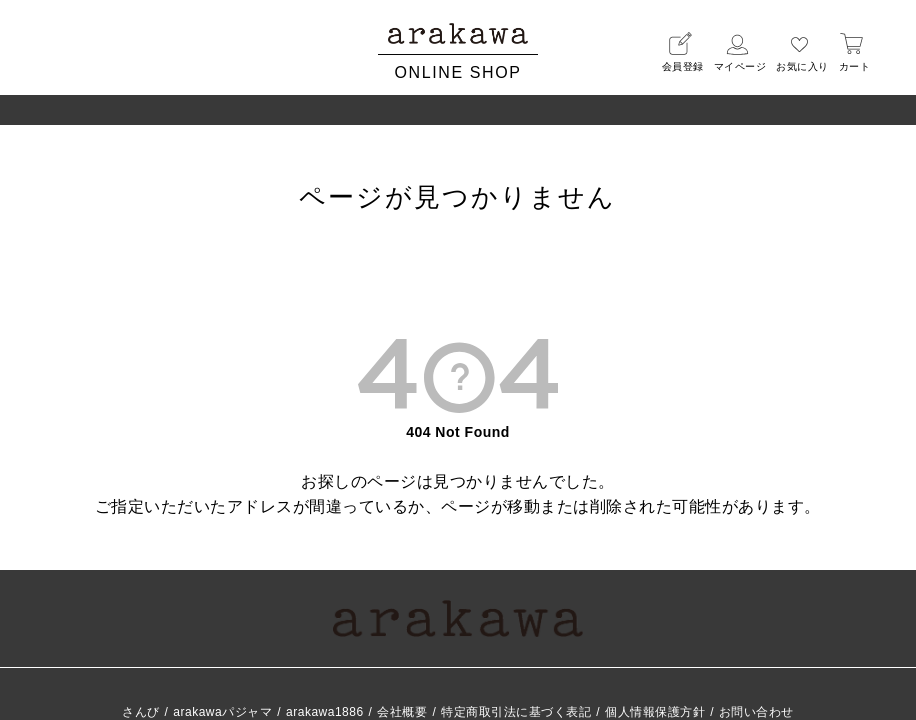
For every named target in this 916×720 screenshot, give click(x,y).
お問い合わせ (756, 712)
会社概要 (402, 712)
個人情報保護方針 (655, 712)
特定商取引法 (516, 712)
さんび (141, 712)
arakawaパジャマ (222, 712)
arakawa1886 (325, 712)
